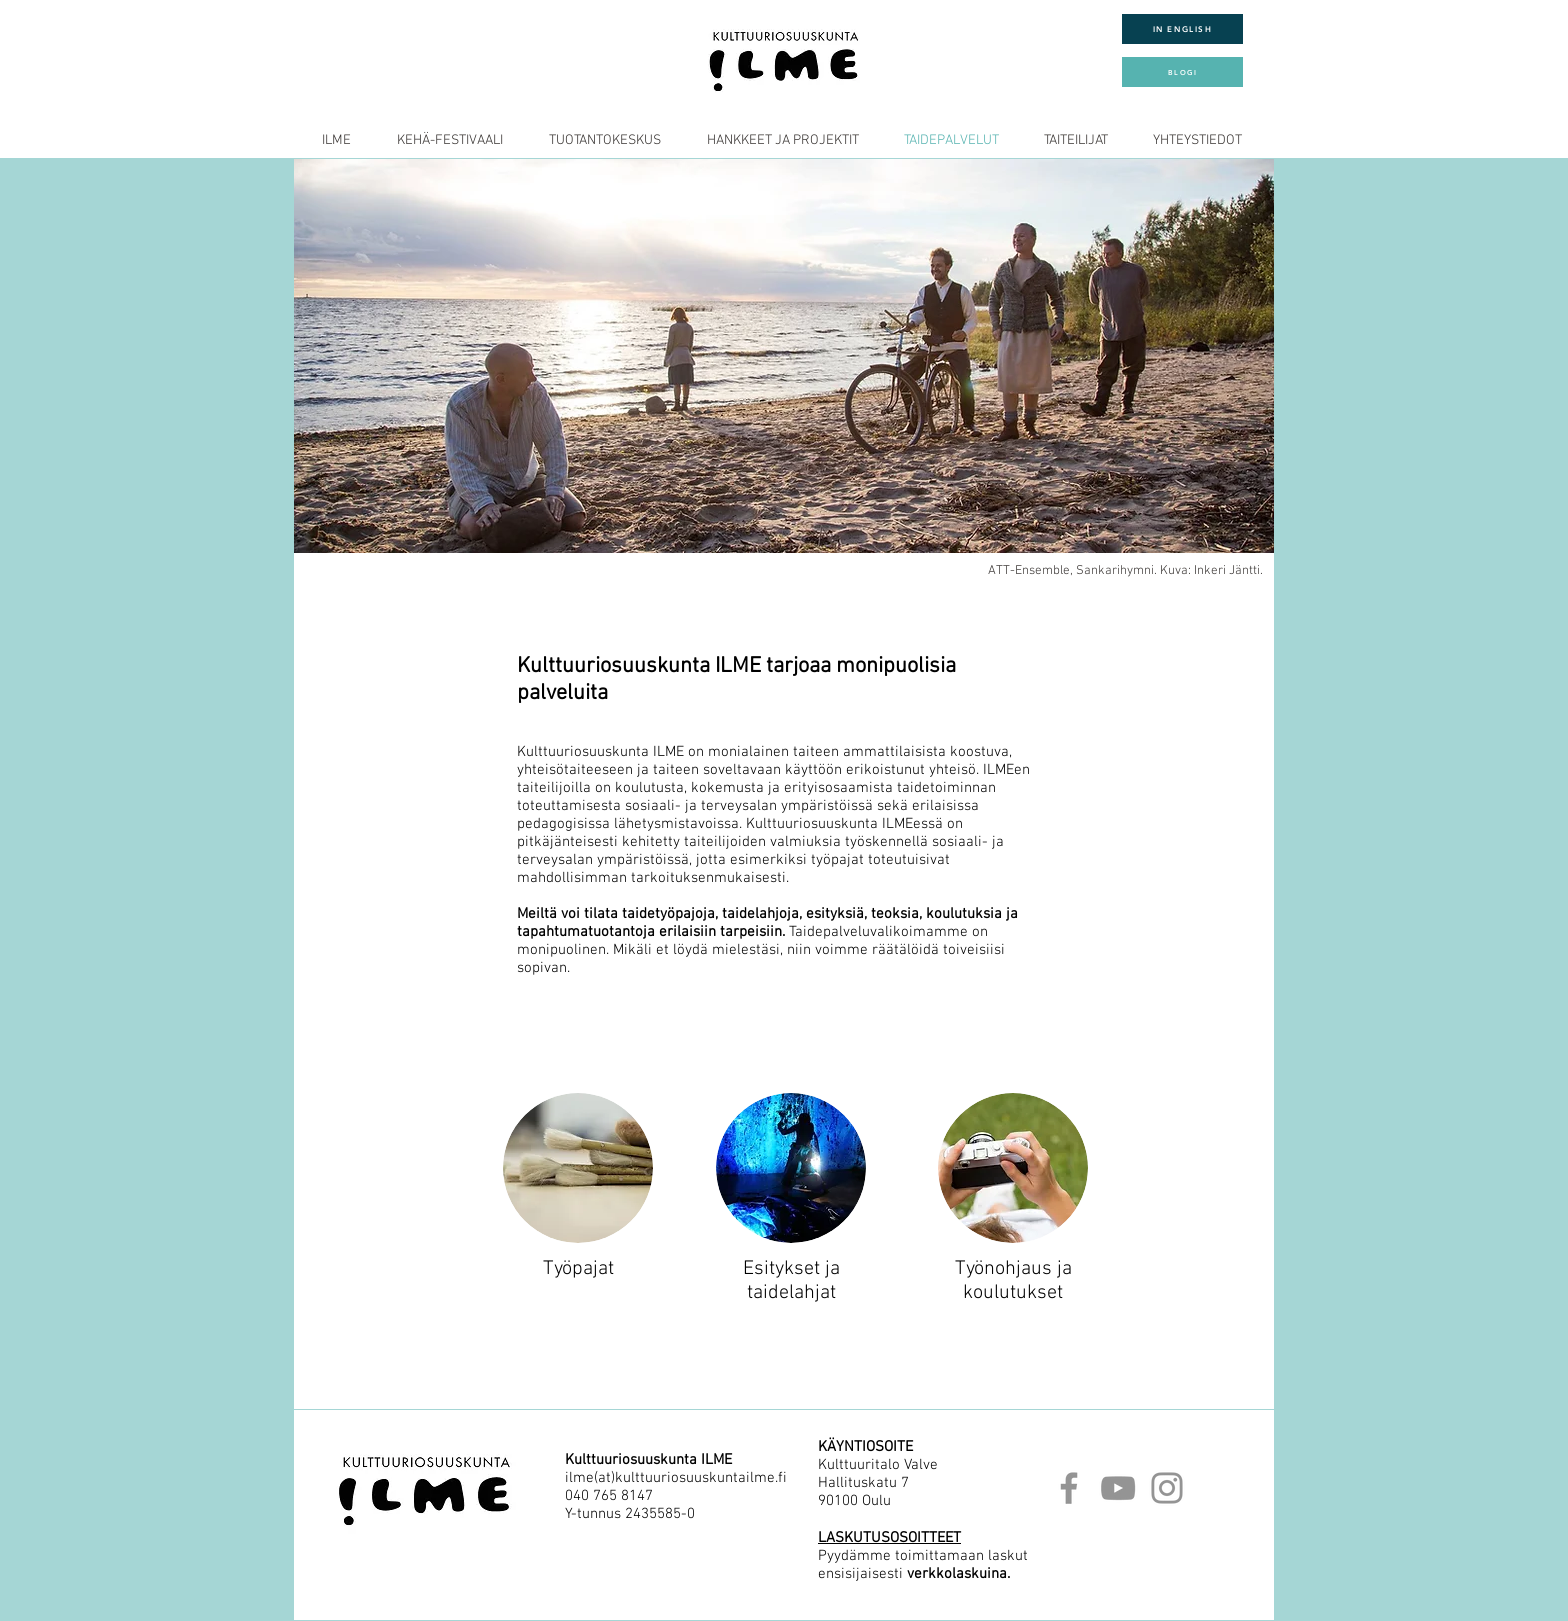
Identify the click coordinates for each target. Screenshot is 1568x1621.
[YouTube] (1118, 1488)
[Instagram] (1167, 1488)
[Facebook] (1069, 1488)
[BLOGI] (1182, 72)
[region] (578, 1174)
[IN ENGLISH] (1182, 29)
